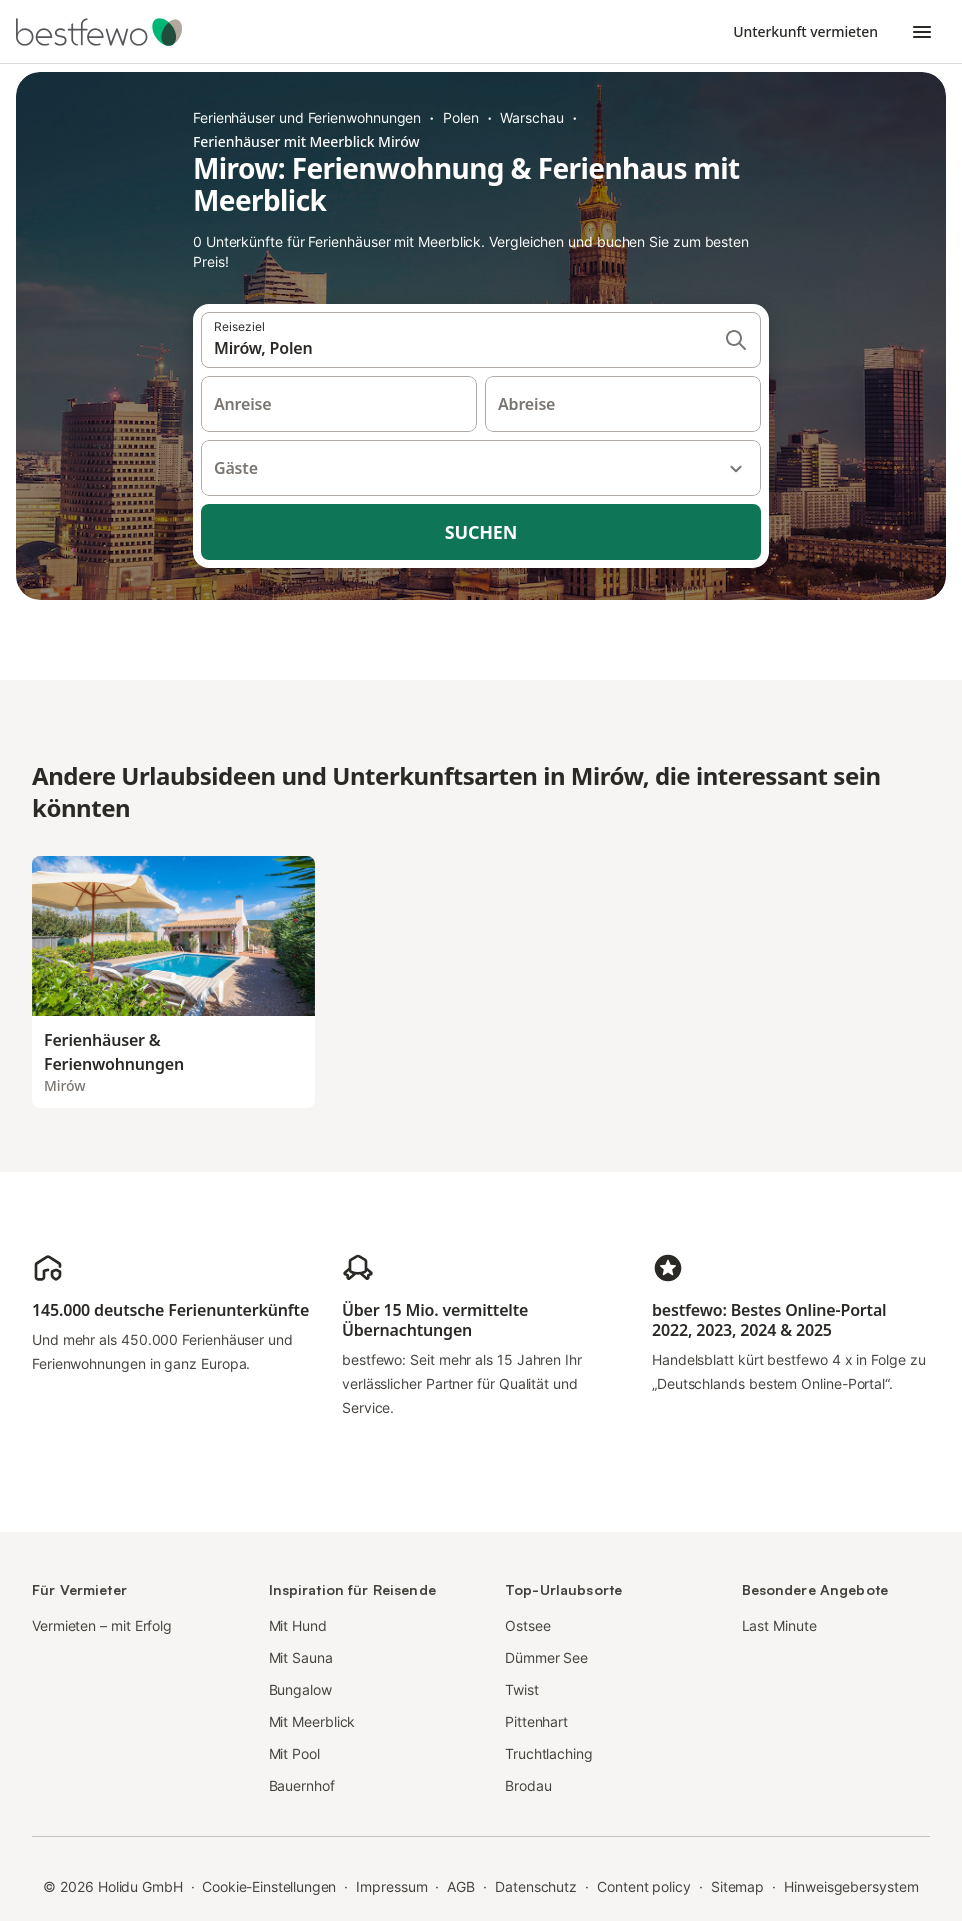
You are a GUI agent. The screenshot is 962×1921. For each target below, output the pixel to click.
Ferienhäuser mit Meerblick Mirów (306, 141)
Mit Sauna (301, 1657)
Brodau (528, 1785)
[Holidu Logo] (115, 32)
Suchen (481, 532)
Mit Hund (298, 1625)
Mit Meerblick (312, 1721)
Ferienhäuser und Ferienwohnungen (307, 117)
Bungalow (300, 1689)
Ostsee (528, 1625)
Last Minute (779, 1625)
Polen (461, 117)
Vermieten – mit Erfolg (102, 1625)
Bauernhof (302, 1785)
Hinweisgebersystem (851, 1886)
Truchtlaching (549, 1753)
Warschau (531, 117)
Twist (522, 1689)
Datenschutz (536, 1886)
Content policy (644, 1886)
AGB (461, 1886)
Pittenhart (536, 1721)
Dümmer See (546, 1657)
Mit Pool (294, 1753)
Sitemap (737, 1886)
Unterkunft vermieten (805, 31)
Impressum (391, 1886)
